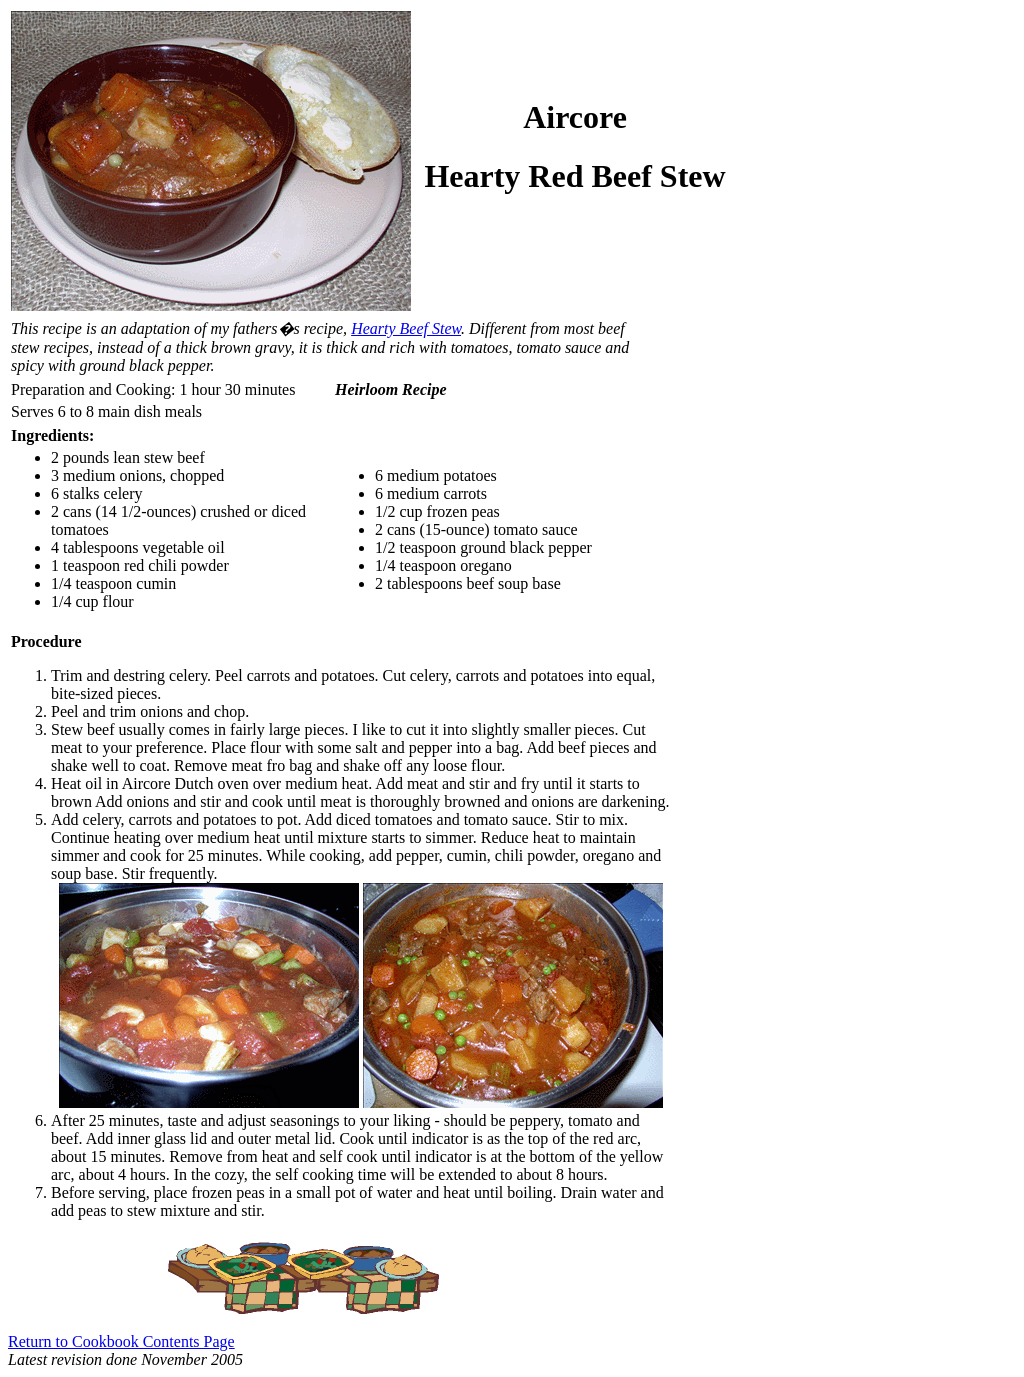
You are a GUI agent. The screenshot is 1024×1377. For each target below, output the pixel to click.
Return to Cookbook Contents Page (121, 1341)
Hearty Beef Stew (406, 328)
